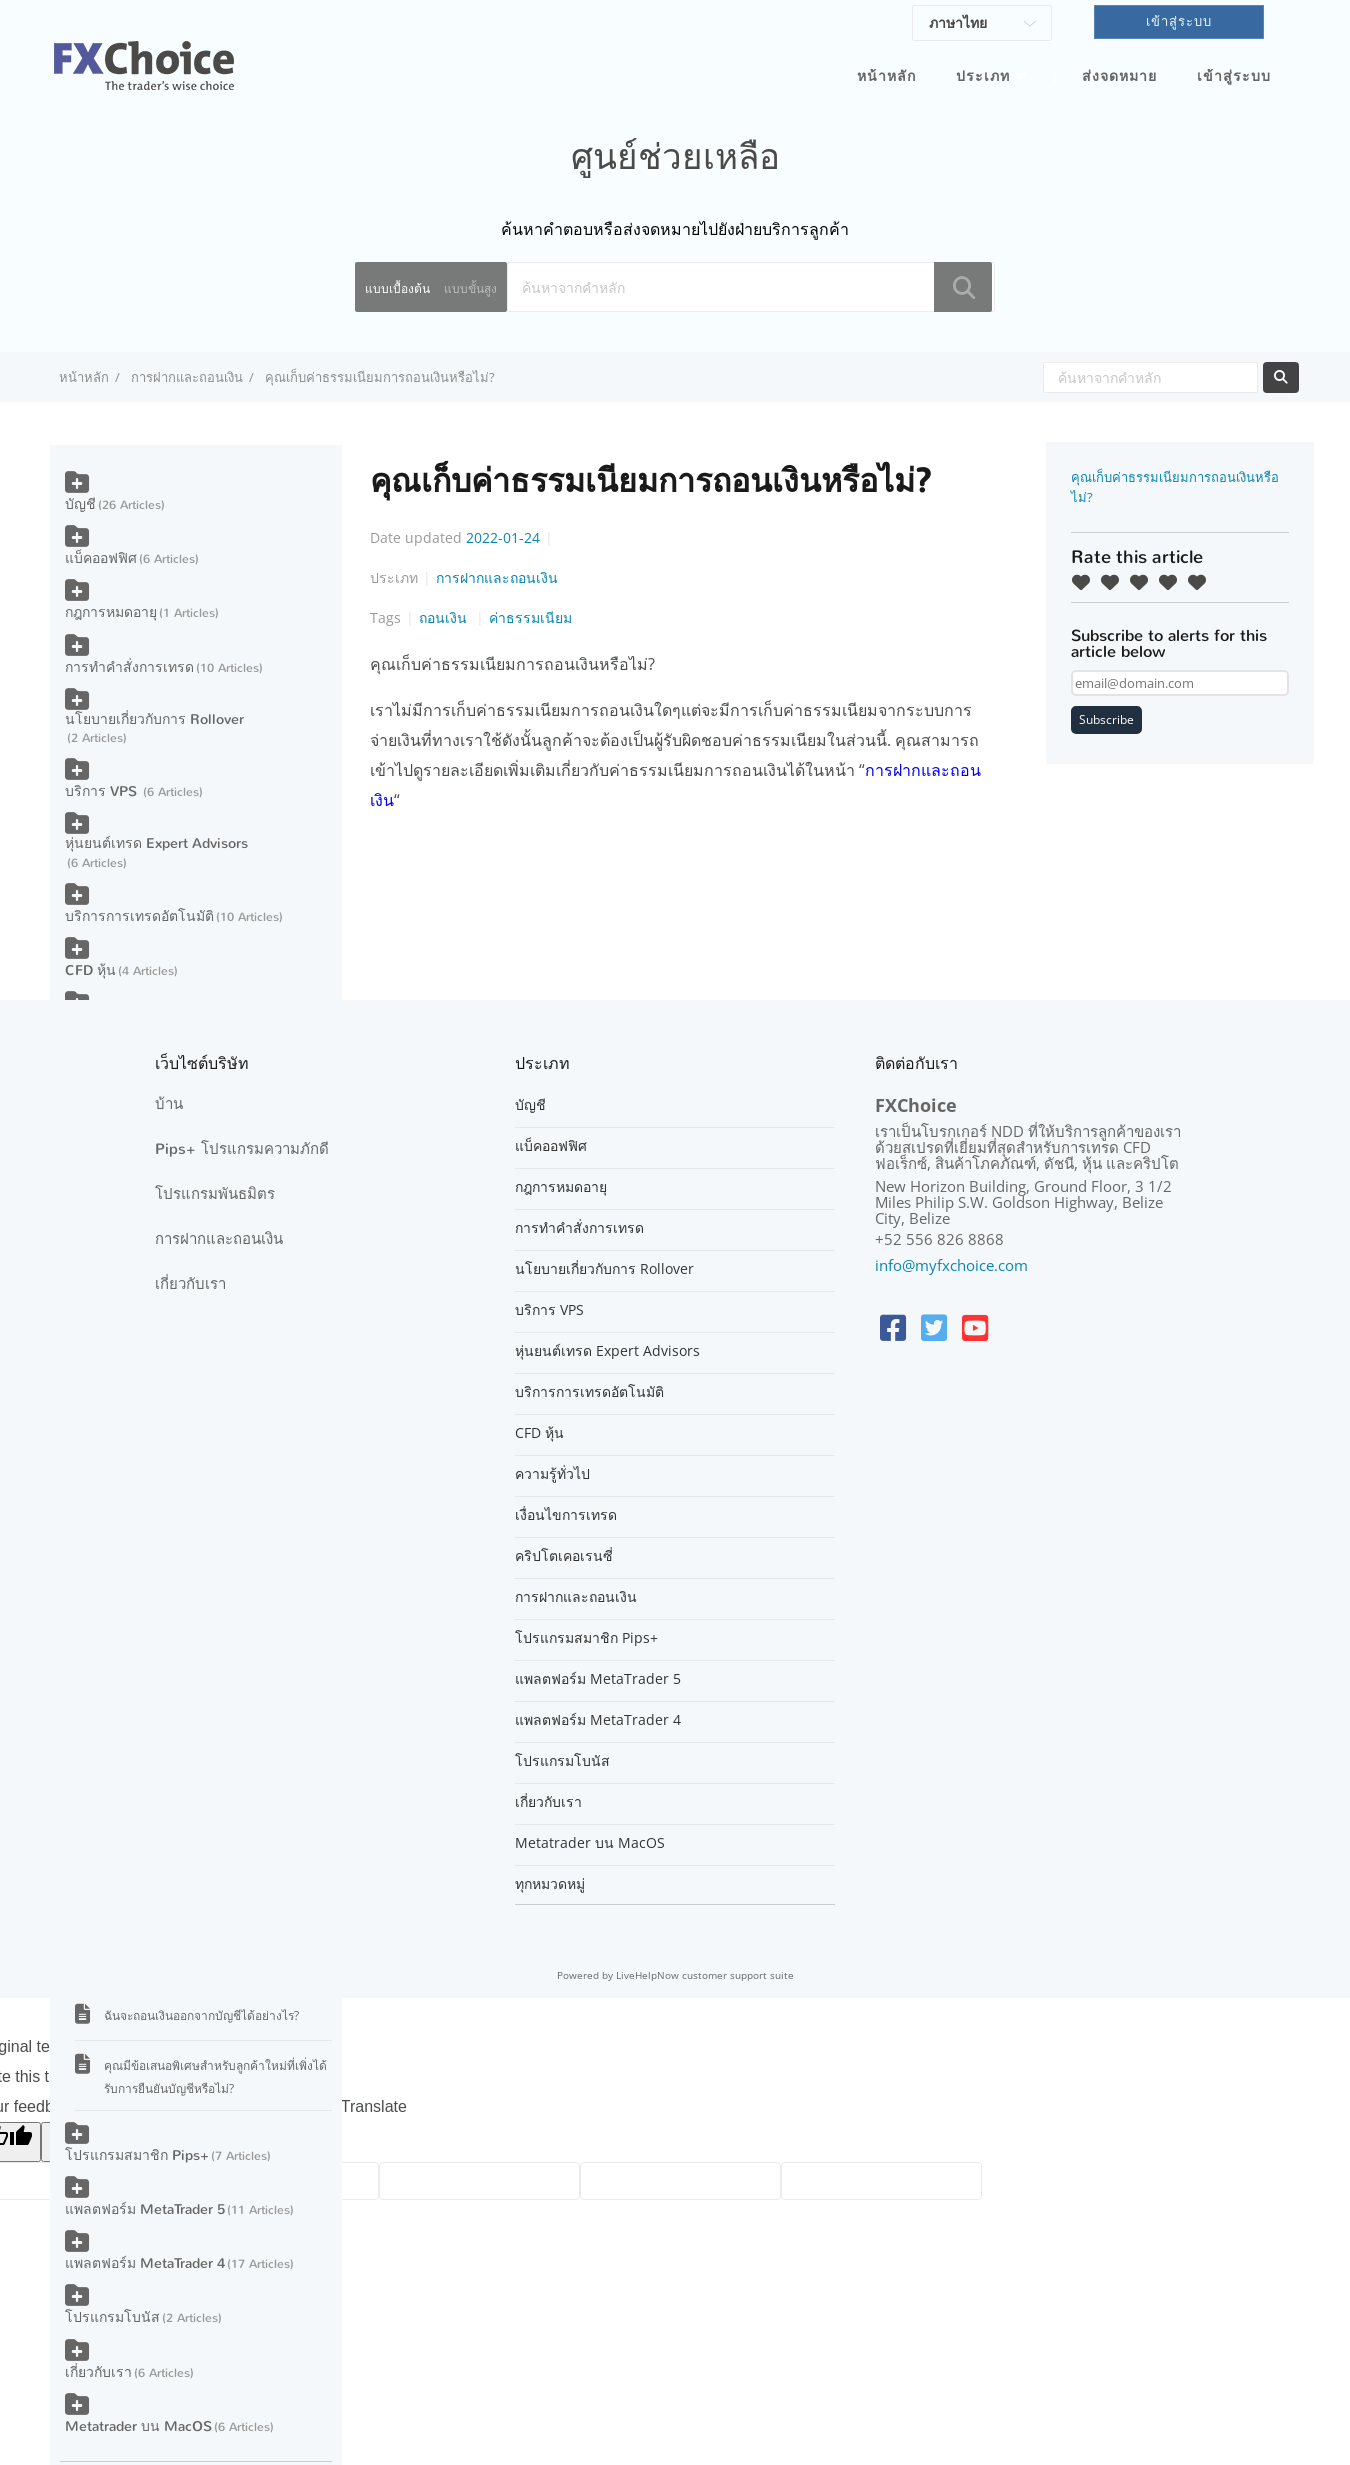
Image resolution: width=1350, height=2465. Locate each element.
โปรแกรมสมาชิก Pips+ (137, 2155)
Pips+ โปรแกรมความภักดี (242, 1149)
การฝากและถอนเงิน (187, 377)
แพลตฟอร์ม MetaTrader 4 (145, 2263)
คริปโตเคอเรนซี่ (564, 1556)
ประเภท (983, 76)
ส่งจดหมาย (1119, 76)
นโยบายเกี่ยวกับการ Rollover (154, 719)
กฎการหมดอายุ (111, 612)
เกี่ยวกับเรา (98, 2372)
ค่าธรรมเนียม (530, 617)
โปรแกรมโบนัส (112, 2317)
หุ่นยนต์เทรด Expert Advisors (156, 843)
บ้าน (169, 1104)
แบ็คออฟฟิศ (101, 558)
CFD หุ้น (90, 970)
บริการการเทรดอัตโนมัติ (139, 916)
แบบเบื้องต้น (397, 288)
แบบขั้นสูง (470, 288)
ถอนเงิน (445, 617)
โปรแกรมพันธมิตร (215, 1194)
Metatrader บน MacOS (138, 2426)
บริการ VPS (103, 791)
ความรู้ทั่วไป (552, 1474)
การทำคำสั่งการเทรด (129, 667)
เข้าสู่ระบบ (1234, 76)
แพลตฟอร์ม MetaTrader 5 (145, 2209)
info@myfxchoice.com (951, 1265)
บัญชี (80, 504)
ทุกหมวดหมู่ (550, 1884)
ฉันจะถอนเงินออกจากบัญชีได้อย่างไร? (201, 2015)
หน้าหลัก (886, 76)
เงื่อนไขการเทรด (566, 1515)
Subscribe (1106, 719)
